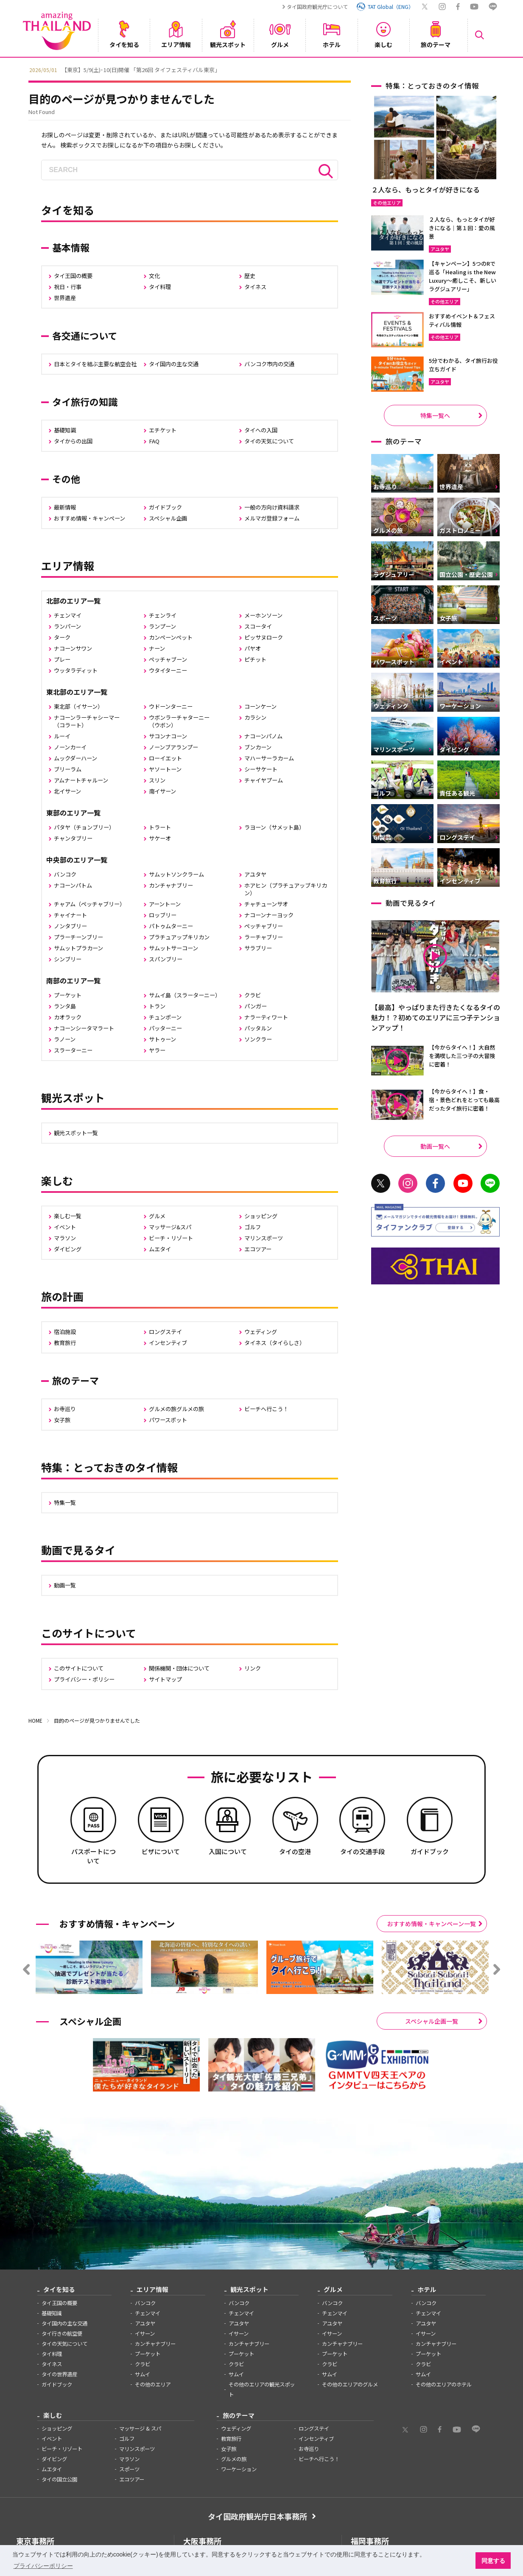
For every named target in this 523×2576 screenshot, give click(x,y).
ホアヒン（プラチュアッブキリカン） (285, 889)
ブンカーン (257, 747)
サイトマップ (165, 1679)
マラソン (65, 1238)
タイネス (255, 287)
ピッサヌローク (263, 637)
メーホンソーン (263, 615)
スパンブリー (165, 959)
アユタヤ (255, 874)
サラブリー (258, 948)
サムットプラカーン (78, 948)
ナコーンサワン (73, 648)
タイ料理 (160, 287)
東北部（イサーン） (78, 706)
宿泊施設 (65, 1332)
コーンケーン (260, 706)
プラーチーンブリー (78, 937)
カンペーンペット (171, 637)
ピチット (255, 659)
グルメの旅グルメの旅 (176, 1409)
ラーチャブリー (263, 937)
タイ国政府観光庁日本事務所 (257, 2516)
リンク (252, 1668)
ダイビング (67, 1249)
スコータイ (258, 626)
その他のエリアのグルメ (350, 2384)
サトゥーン (162, 1039)
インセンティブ (168, 1343)
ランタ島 (65, 1006)
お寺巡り (65, 1409)
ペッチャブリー (263, 926)
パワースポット (168, 1420)
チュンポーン (165, 1017)
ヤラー (157, 1050)
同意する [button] (493, 2560)
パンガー (255, 1006)
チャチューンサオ (266, 904)
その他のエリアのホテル (444, 2384)
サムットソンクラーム (176, 874)
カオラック (67, 1017)
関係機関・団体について (179, 1668)
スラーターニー (73, 1050)
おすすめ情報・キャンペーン (89, 518)
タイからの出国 (73, 441)
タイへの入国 (260, 430)
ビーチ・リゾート (171, 1238)
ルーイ (62, 736)
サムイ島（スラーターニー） (185, 995)
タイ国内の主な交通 (174, 364)
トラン (157, 1006)
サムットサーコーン (173, 948)
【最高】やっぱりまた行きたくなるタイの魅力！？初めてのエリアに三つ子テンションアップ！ (435, 1017)
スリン (157, 780)
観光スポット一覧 (76, 1133)
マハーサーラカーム (269, 758)
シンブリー (67, 959)
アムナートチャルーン (81, 780)
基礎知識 (65, 430)
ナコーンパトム (73, 885)
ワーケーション (239, 2469)
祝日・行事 (67, 287)
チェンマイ (67, 615)
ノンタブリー (70, 926)
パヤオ (252, 648)
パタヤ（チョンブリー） (84, 827)
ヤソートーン (165, 769)
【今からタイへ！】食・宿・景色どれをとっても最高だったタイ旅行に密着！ (464, 1099)
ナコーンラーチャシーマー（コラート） (87, 721)
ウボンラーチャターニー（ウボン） (179, 721)
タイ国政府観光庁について (317, 6)
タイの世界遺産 (59, 2374)
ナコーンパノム (263, 736)
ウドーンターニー (171, 706)
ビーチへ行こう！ (266, 1409)
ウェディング (260, 1332)
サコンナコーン (168, 736)
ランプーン (162, 626)
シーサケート (260, 769)
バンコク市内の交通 (269, 364)
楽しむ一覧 (67, 1216)
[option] (261, 69)
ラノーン (65, 1039)
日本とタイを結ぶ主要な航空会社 (95, 364)
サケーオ (160, 838)
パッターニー (165, 1028)
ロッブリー (162, 915)
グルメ (157, 1216)
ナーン (157, 648)
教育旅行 (65, 1343)
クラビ (252, 995)
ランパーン (67, 626)
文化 (154, 276)
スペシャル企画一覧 (431, 2021)
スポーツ (129, 2469)
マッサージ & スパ (140, 2428)
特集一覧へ (435, 415)
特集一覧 (65, 1502)
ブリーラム (67, 769)
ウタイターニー (168, 670)
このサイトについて (78, 1668)
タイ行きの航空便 (62, 2333)
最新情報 (65, 507)
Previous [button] (22, 69)
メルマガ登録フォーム (271, 518)
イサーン (145, 2333)
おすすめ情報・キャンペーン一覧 (431, 1923)
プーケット (67, 995)
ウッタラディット (76, 670)
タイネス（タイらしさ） (274, 1343)
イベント (65, 1227)
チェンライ (162, 615)
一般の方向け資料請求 (271, 507)
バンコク (65, 874)
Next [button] (501, 69)
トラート (160, 827)
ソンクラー (258, 1039)
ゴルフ (252, 1227)
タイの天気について (269, 441)
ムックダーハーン (75, 758)
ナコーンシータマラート (84, 1028)
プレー (62, 659)
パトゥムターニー (171, 926)
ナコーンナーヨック (269, 915)
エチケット (162, 430)
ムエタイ (160, 1249)
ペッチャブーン (168, 659)
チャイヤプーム (263, 780)
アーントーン (165, 904)
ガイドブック (165, 507)
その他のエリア (153, 2384)
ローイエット (165, 758)
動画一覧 (65, 1585)
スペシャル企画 (168, 518)
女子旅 (62, 1420)
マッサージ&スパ (170, 1227)
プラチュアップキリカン (179, 937)
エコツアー (257, 1249)
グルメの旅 (233, 2459)
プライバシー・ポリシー (84, 1679)
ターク (62, 637)
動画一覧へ (435, 1146)
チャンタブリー (73, 838)
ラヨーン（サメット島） (274, 827)
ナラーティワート (266, 1017)
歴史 (249, 276)
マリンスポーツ (263, 1238)
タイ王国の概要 (73, 276)
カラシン (255, 717)
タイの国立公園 (59, 2479)
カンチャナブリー (171, 885)
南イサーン (162, 791)
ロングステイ (165, 1332)
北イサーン (67, 791)
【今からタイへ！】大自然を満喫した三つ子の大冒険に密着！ (462, 1055)
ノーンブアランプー (173, 747)
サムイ (142, 2374)
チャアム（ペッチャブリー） (89, 904)
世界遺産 (65, 298)
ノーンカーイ (70, 747)
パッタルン (258, 1028)
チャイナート (70, 915)
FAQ (154, 441)
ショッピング (260, 1216)
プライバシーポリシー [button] (43, 2565)
